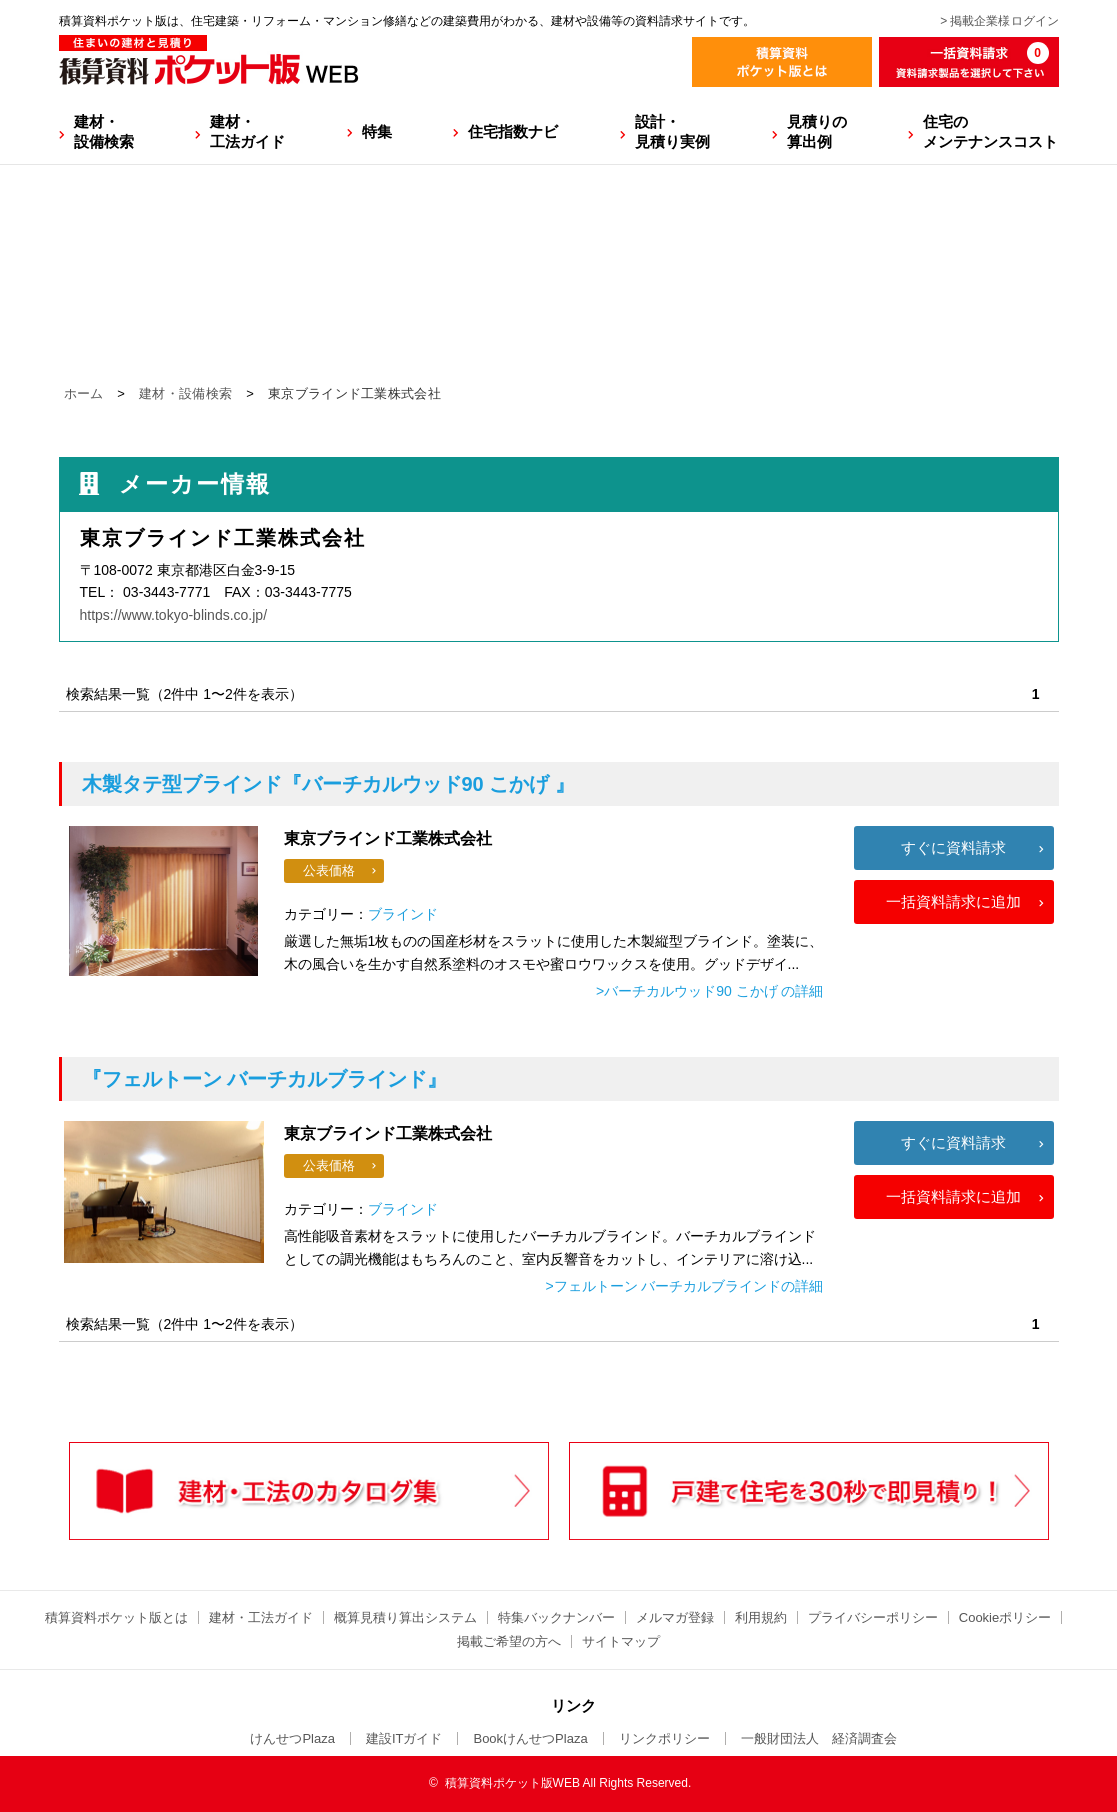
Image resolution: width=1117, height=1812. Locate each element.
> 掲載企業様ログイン (999, 21)
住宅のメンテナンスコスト (990, 131)
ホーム (84, 393)
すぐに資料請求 (953, 847)
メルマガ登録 (675, 1617)
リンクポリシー (664, 1738)
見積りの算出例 (817, 131)
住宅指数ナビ (513, 131)
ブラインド (403, 914)
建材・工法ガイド (247, 131)
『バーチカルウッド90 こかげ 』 (328, 784)
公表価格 (329, 870)
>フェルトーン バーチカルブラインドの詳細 (684, 1286)
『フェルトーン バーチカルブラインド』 (265, 1079)
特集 (377, 131)
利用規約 (761, 1617)
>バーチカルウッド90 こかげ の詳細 (710, 991)
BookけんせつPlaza (530, 1738)
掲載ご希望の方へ (509, 1641)
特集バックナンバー (556, 1617)
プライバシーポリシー (873, 1617)
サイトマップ (621, 1641)
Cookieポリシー (1005, 1617)
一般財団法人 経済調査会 (819, 1738)
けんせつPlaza (292, 1738)
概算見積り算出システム (405, 1617)
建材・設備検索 (104, 131)
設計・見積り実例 (672, 131)
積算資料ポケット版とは (116, 1617)
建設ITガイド (404, 1738)
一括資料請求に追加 (953, 901)
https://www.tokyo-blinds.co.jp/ (174, 615)
